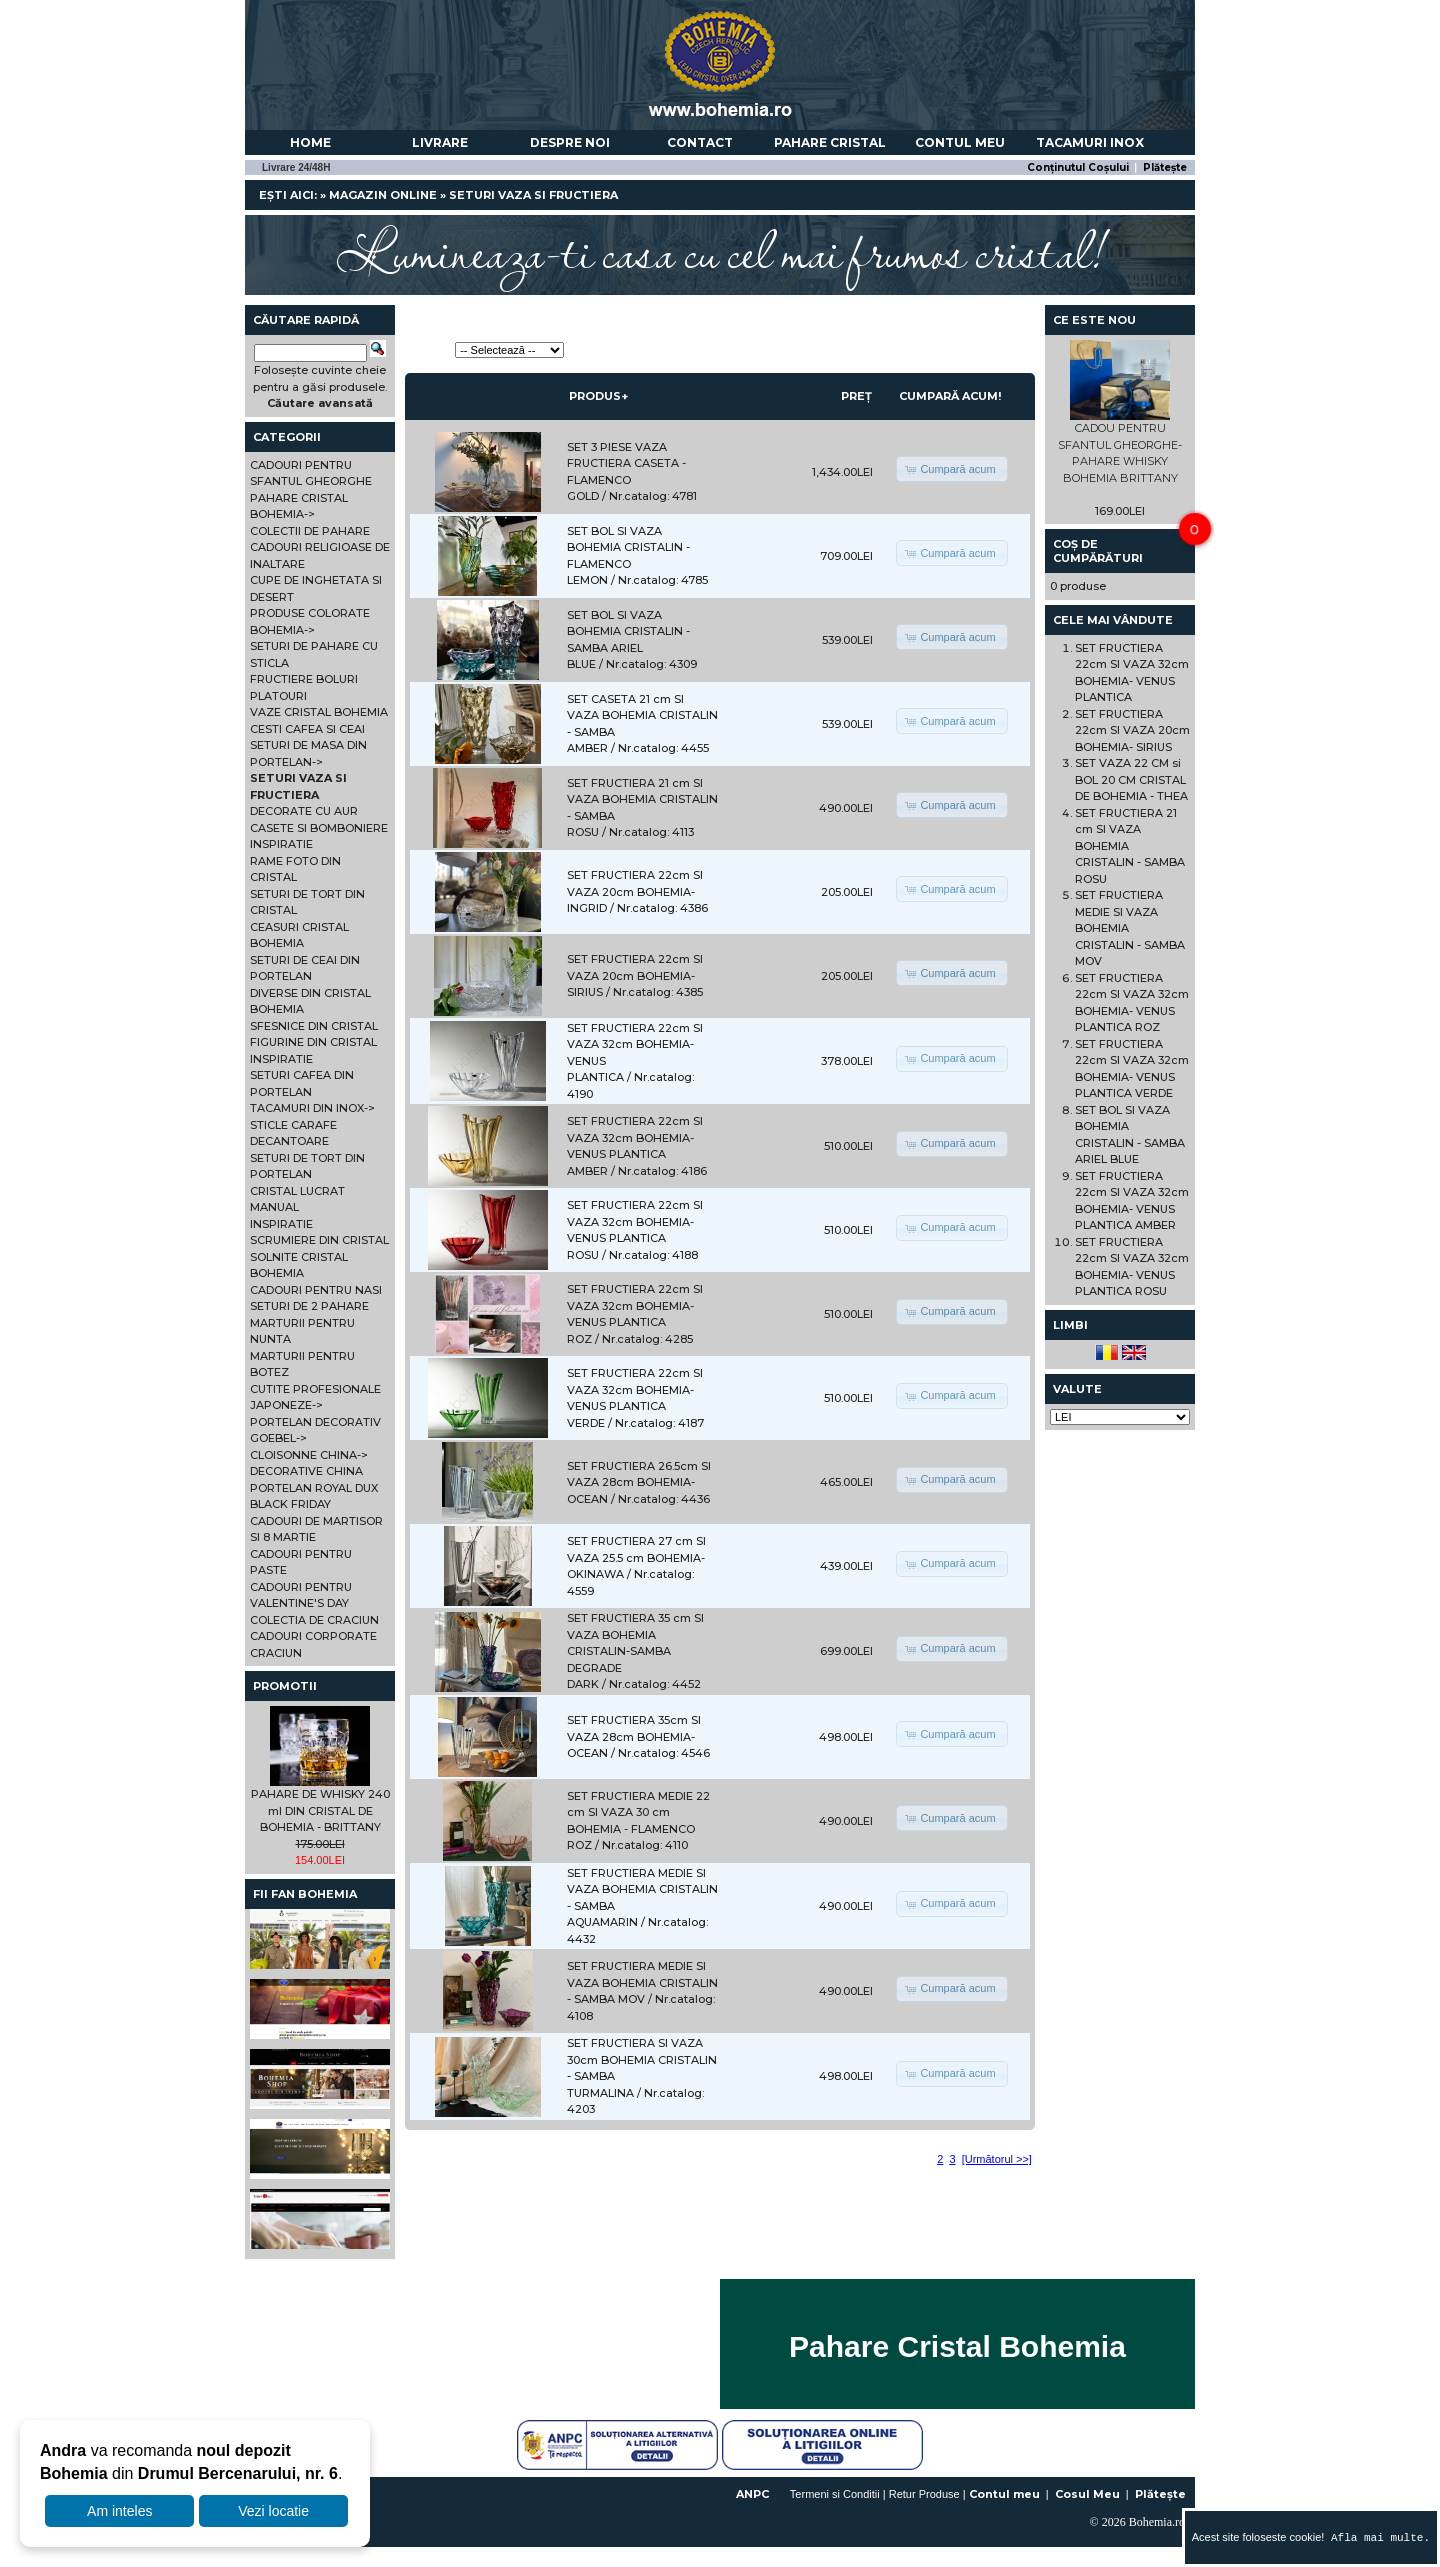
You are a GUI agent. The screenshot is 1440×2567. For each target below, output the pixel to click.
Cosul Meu (1087, 2494)
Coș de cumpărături (1098, 551)
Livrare (440, 142)
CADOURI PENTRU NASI (316, 1290)
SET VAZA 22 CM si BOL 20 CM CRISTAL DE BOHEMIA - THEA (1131, 779)
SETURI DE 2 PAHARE (309, 1306)
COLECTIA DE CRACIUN (314, 1620)
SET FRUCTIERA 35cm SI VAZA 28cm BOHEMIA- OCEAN (634, 1736)
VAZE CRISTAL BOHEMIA (319, 712)
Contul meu (960, 142)
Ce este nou (1094, 320)
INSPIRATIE (281, 844)
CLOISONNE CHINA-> (309, 1455)
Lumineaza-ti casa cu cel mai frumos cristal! (720, 250)
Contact (700, 142)
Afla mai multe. (1377, 2537)
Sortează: (428, 350)
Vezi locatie (273, 2511)
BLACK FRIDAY (290, 1504)
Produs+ (598, 396)
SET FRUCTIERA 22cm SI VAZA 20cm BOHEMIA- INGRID (635, 891)
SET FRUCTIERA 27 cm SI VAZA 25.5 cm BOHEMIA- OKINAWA (636, 1557)
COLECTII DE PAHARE (310, 531)
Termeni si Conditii (835, 2494)
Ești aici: (288, 195)
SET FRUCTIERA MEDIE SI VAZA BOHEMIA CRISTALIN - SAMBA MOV (642, 1982)
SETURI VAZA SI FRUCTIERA (533, 195)
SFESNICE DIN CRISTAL (314, 1026)
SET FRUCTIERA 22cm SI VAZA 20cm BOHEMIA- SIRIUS (635, 975)
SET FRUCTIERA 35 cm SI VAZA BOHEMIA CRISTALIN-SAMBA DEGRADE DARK (635, 1651)
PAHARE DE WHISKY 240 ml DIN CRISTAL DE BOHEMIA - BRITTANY (320, 1810)
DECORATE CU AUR (304, 811)
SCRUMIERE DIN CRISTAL (319, 1240)
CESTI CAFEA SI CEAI (307, 729)
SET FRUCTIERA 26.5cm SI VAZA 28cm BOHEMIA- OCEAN (639, 1482)
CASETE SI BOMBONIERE (319, 828)
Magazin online (383, 195)
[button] (951, 469)
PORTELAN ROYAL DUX (314, 1488)
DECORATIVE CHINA (306, 1471)
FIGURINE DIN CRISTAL (313, 1042)
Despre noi (570, 142)
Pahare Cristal (830, 142)
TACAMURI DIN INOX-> (312, 1108)
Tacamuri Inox (1090, 142)
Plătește (1165, 167)
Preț (856, 396)
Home (310, 142)
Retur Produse (924, 2494)
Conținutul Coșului (1078, 167)
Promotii (285, 1686)
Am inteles (119, 2511)
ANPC (752, 2494)
